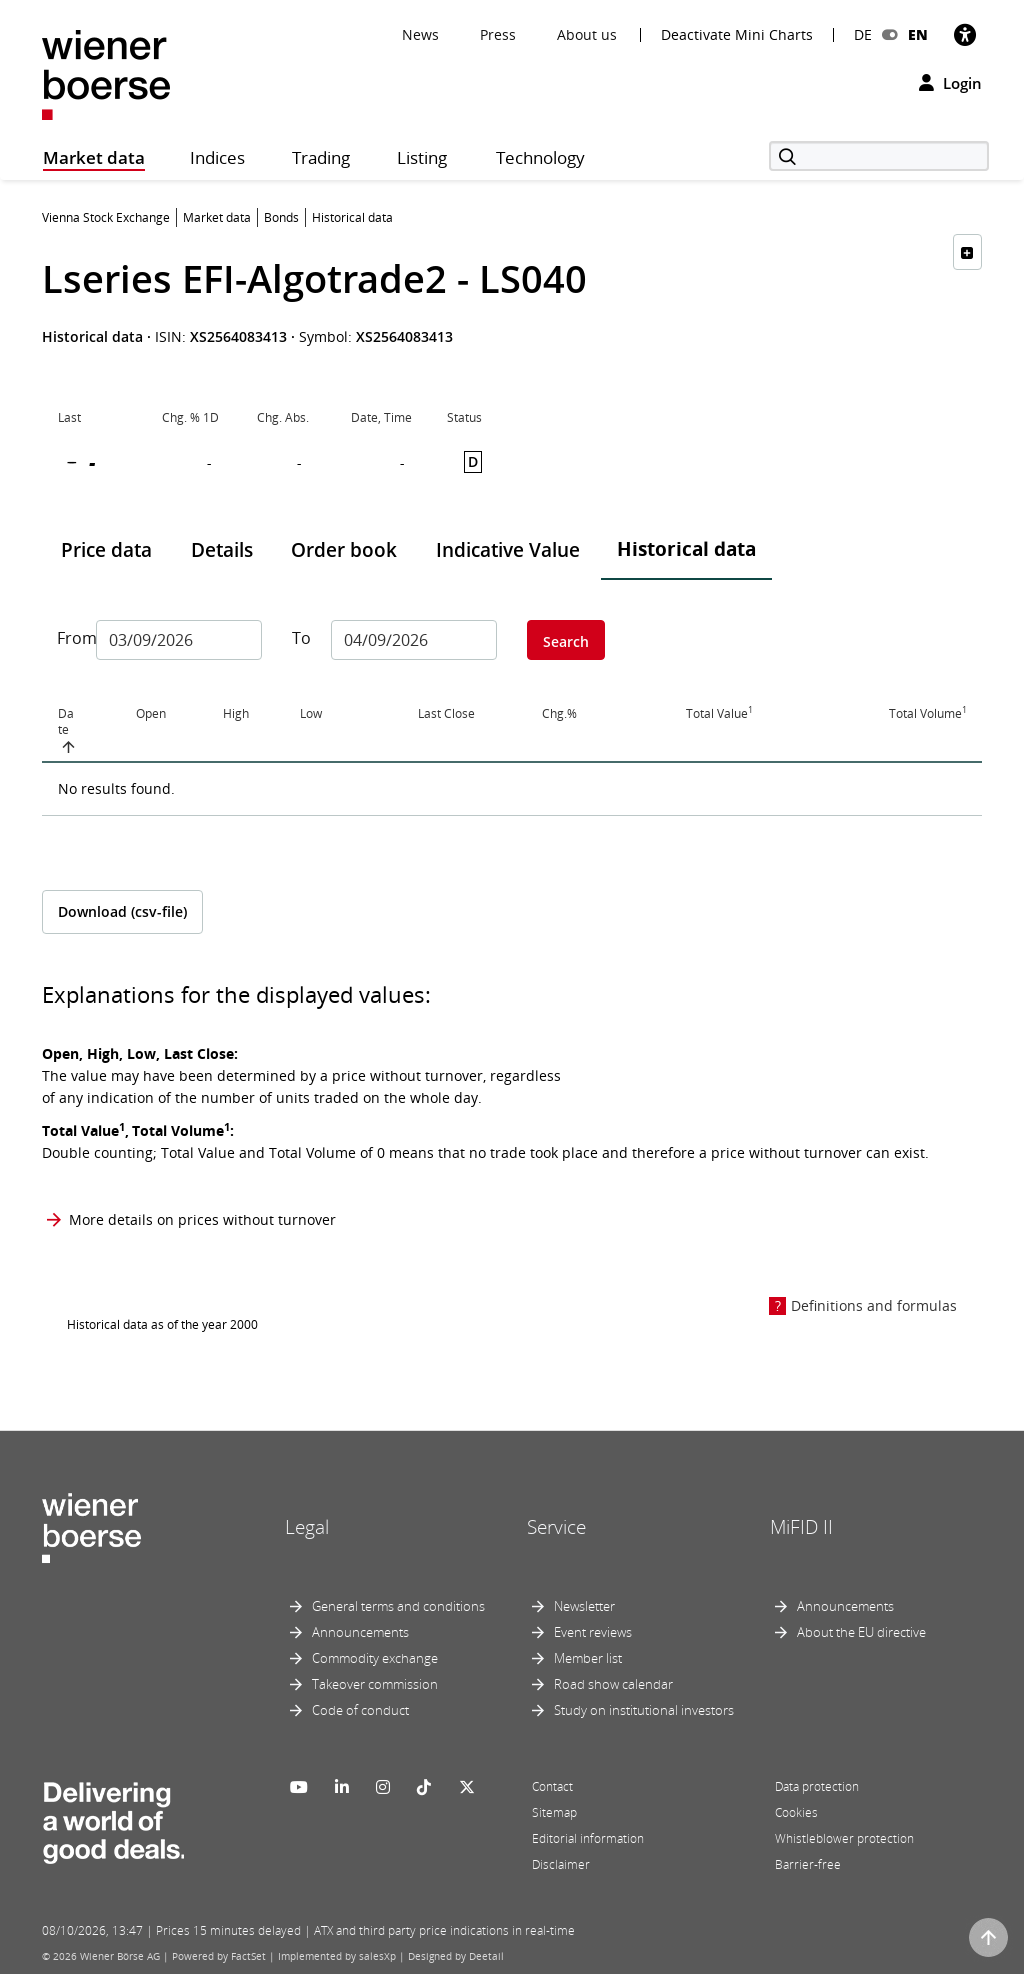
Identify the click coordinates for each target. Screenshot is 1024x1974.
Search (566, 641)
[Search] (879, 156)
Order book (344, 550)
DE (863, 34)
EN (918, 34)
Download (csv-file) (122, 911)
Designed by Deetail (456, 1956)
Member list (588, 1658)
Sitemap (554, 1812)
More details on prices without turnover (202, 1219)
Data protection (817, 1786)
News (420, 34)
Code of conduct (360, 1710)
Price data (106, 550)
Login (950, 83)
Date (66, 722)
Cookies (796, 1812)
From (69, 638)
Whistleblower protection (844, 1838)
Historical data (686, 549)
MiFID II (801, 1527)
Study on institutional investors (644, 1710)
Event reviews (593, 1632)
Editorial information (588, 1838)
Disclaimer (561, 1864)
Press (498, 34)
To (301, 638)
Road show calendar (613, 1684)
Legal (307, 1527)
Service (556, 1527)
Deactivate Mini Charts (737, 35)
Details (222, 550)
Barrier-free (808, 1864)
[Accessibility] (965, 34)
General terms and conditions (398, 1606)
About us (587, 34)
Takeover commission (375, 1684)
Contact (552, 1786)
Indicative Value (508, 550)
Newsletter (584, 1606)
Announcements (360, 1632)
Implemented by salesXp (337, 1956)
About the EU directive (861, 1632)
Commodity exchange (375, 1658)
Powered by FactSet (219, 1956)
